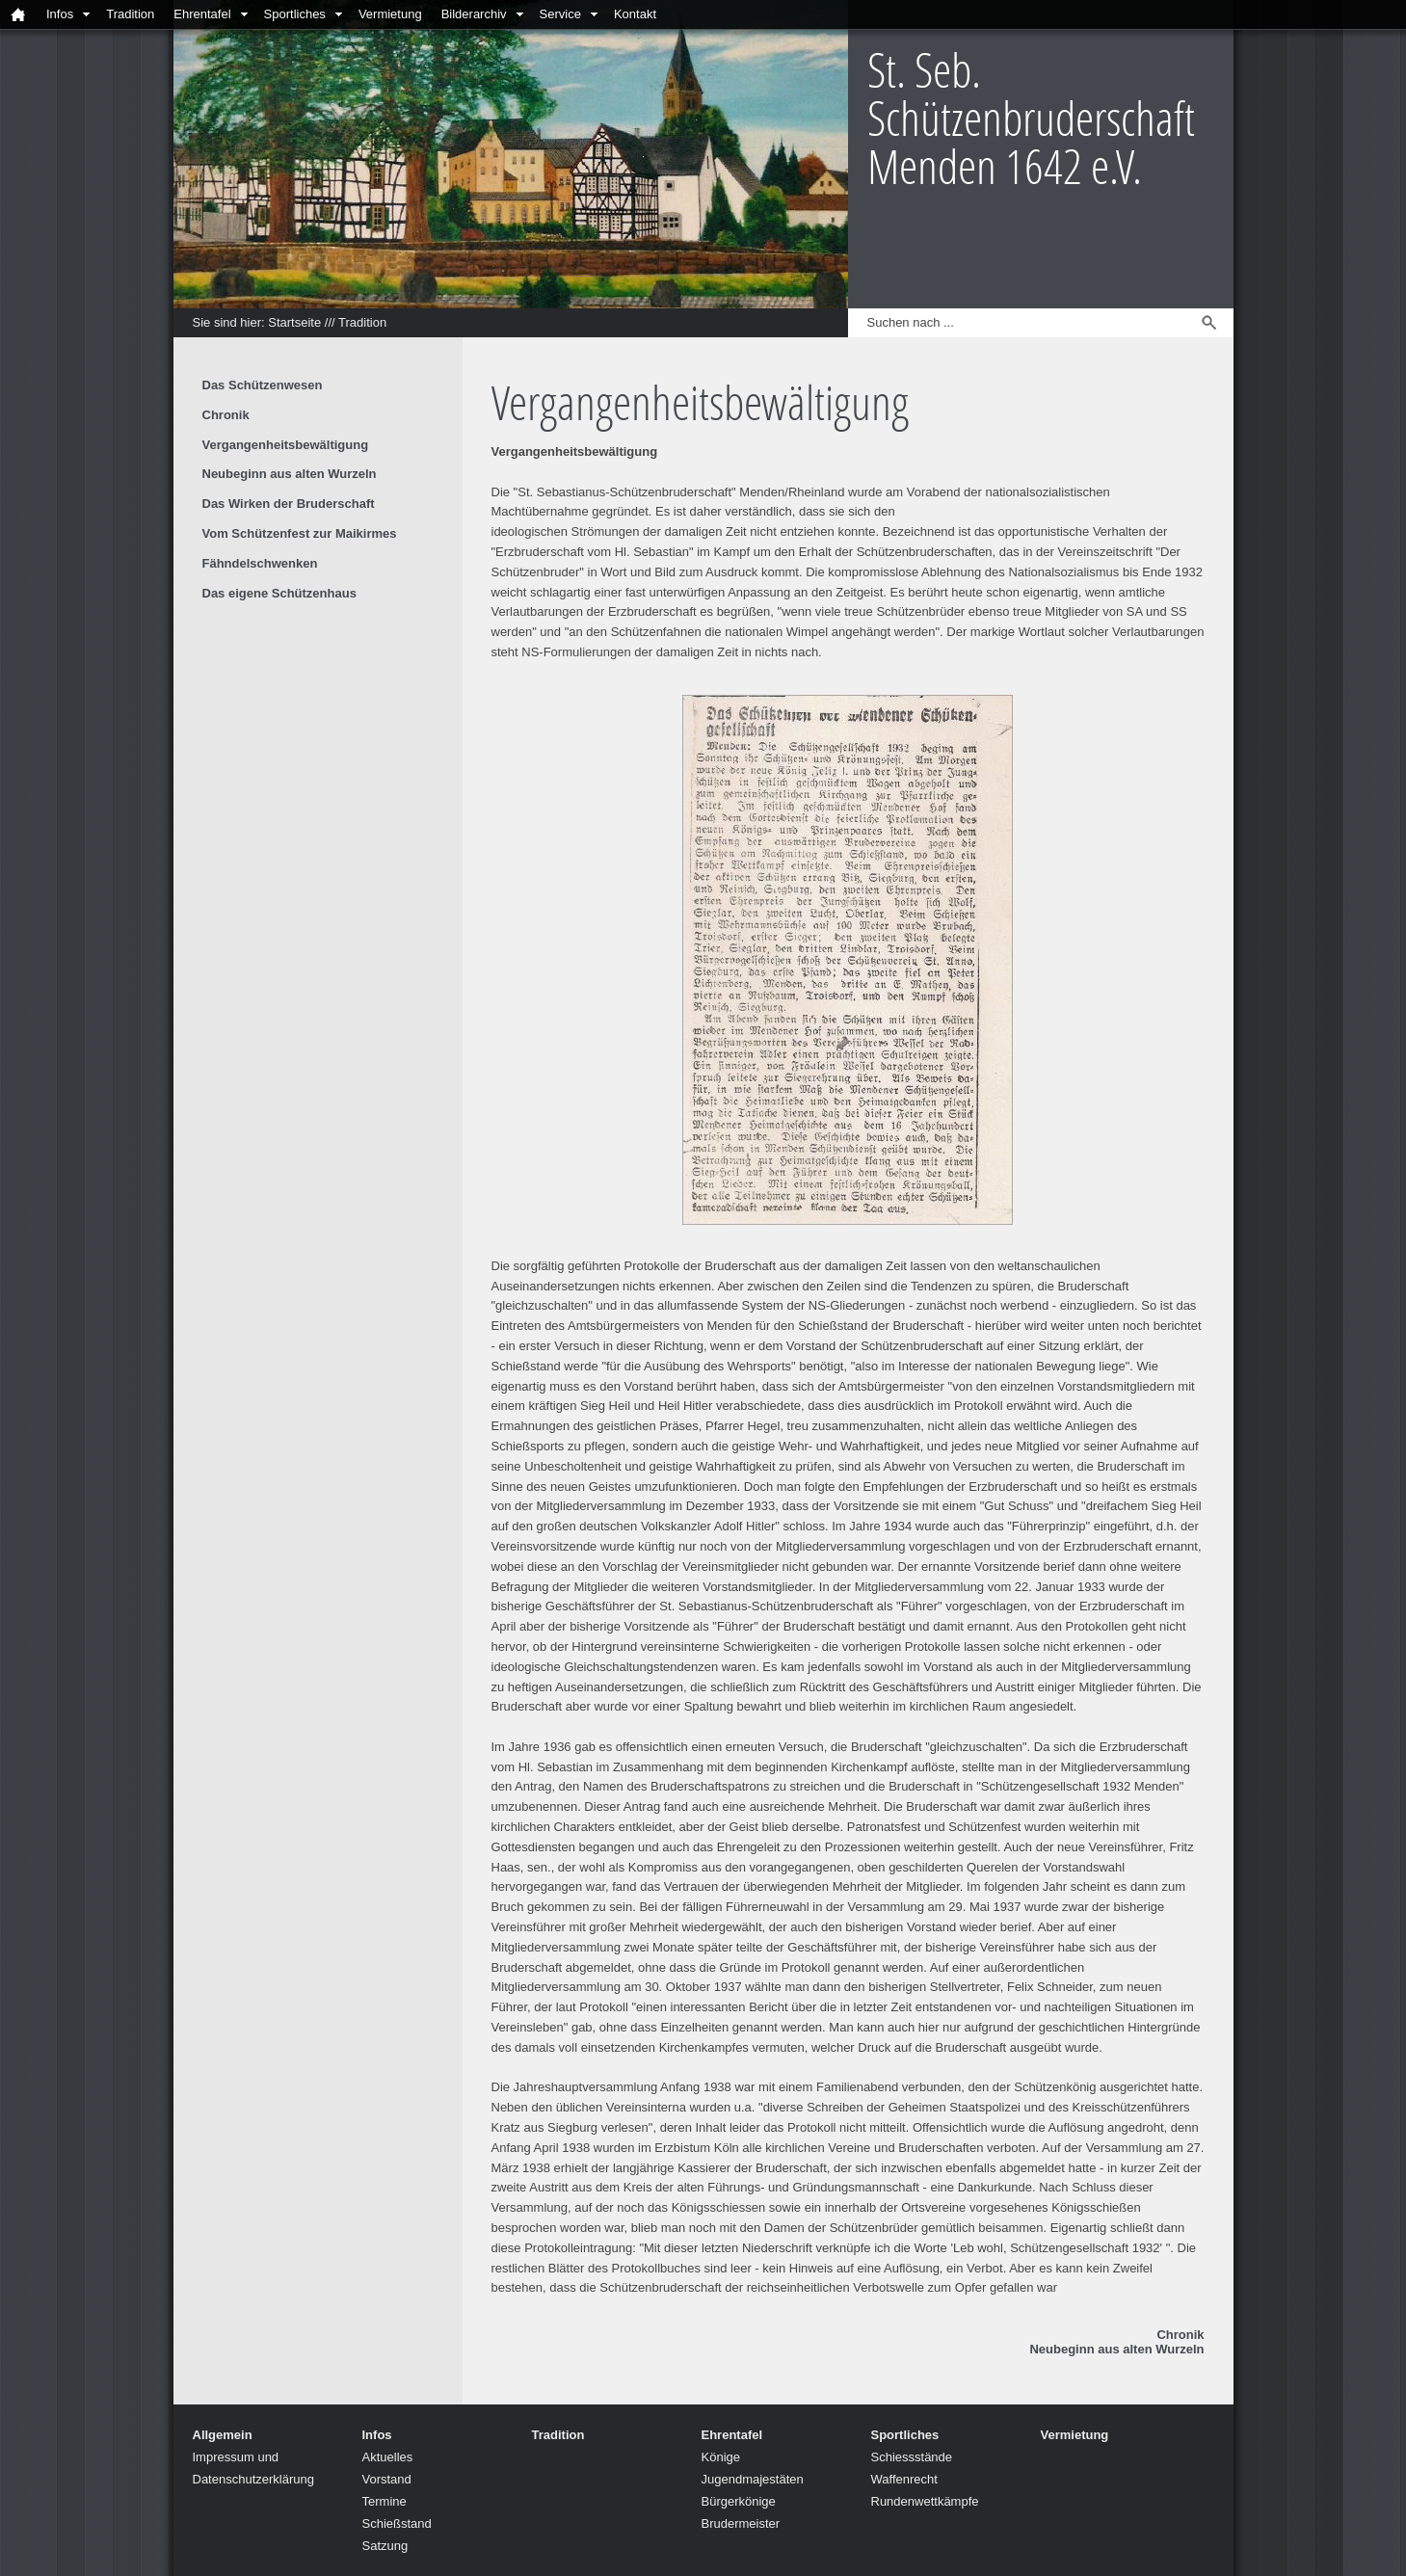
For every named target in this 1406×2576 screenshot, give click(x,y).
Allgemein (222, 2435)
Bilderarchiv (474, 14)
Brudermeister (741, 2523)
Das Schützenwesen (262, 385)
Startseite (294, 322)
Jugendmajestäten (753, 2479)
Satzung (385, 2545)
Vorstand (386, 2479)
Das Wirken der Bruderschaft (288, 503)
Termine (384, 2501)
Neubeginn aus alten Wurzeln (1116, 2349)
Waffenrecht (904, 2479)
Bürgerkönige (739, 2501)
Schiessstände (912, 2457)
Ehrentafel (201, 14)
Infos (59, 14)
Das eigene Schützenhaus (279, 593)
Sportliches (295, 14)
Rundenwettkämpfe (925, 2501)
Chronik (1180, 2334)
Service (560, 14)
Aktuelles (387, 2457)
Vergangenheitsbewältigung (285, 445)
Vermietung (390, 14)
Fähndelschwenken (260, 563)
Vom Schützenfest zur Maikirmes (299, 533)
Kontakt (635, 14)
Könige (721, 2457)
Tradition (130, 14)
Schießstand (397, 2523)
